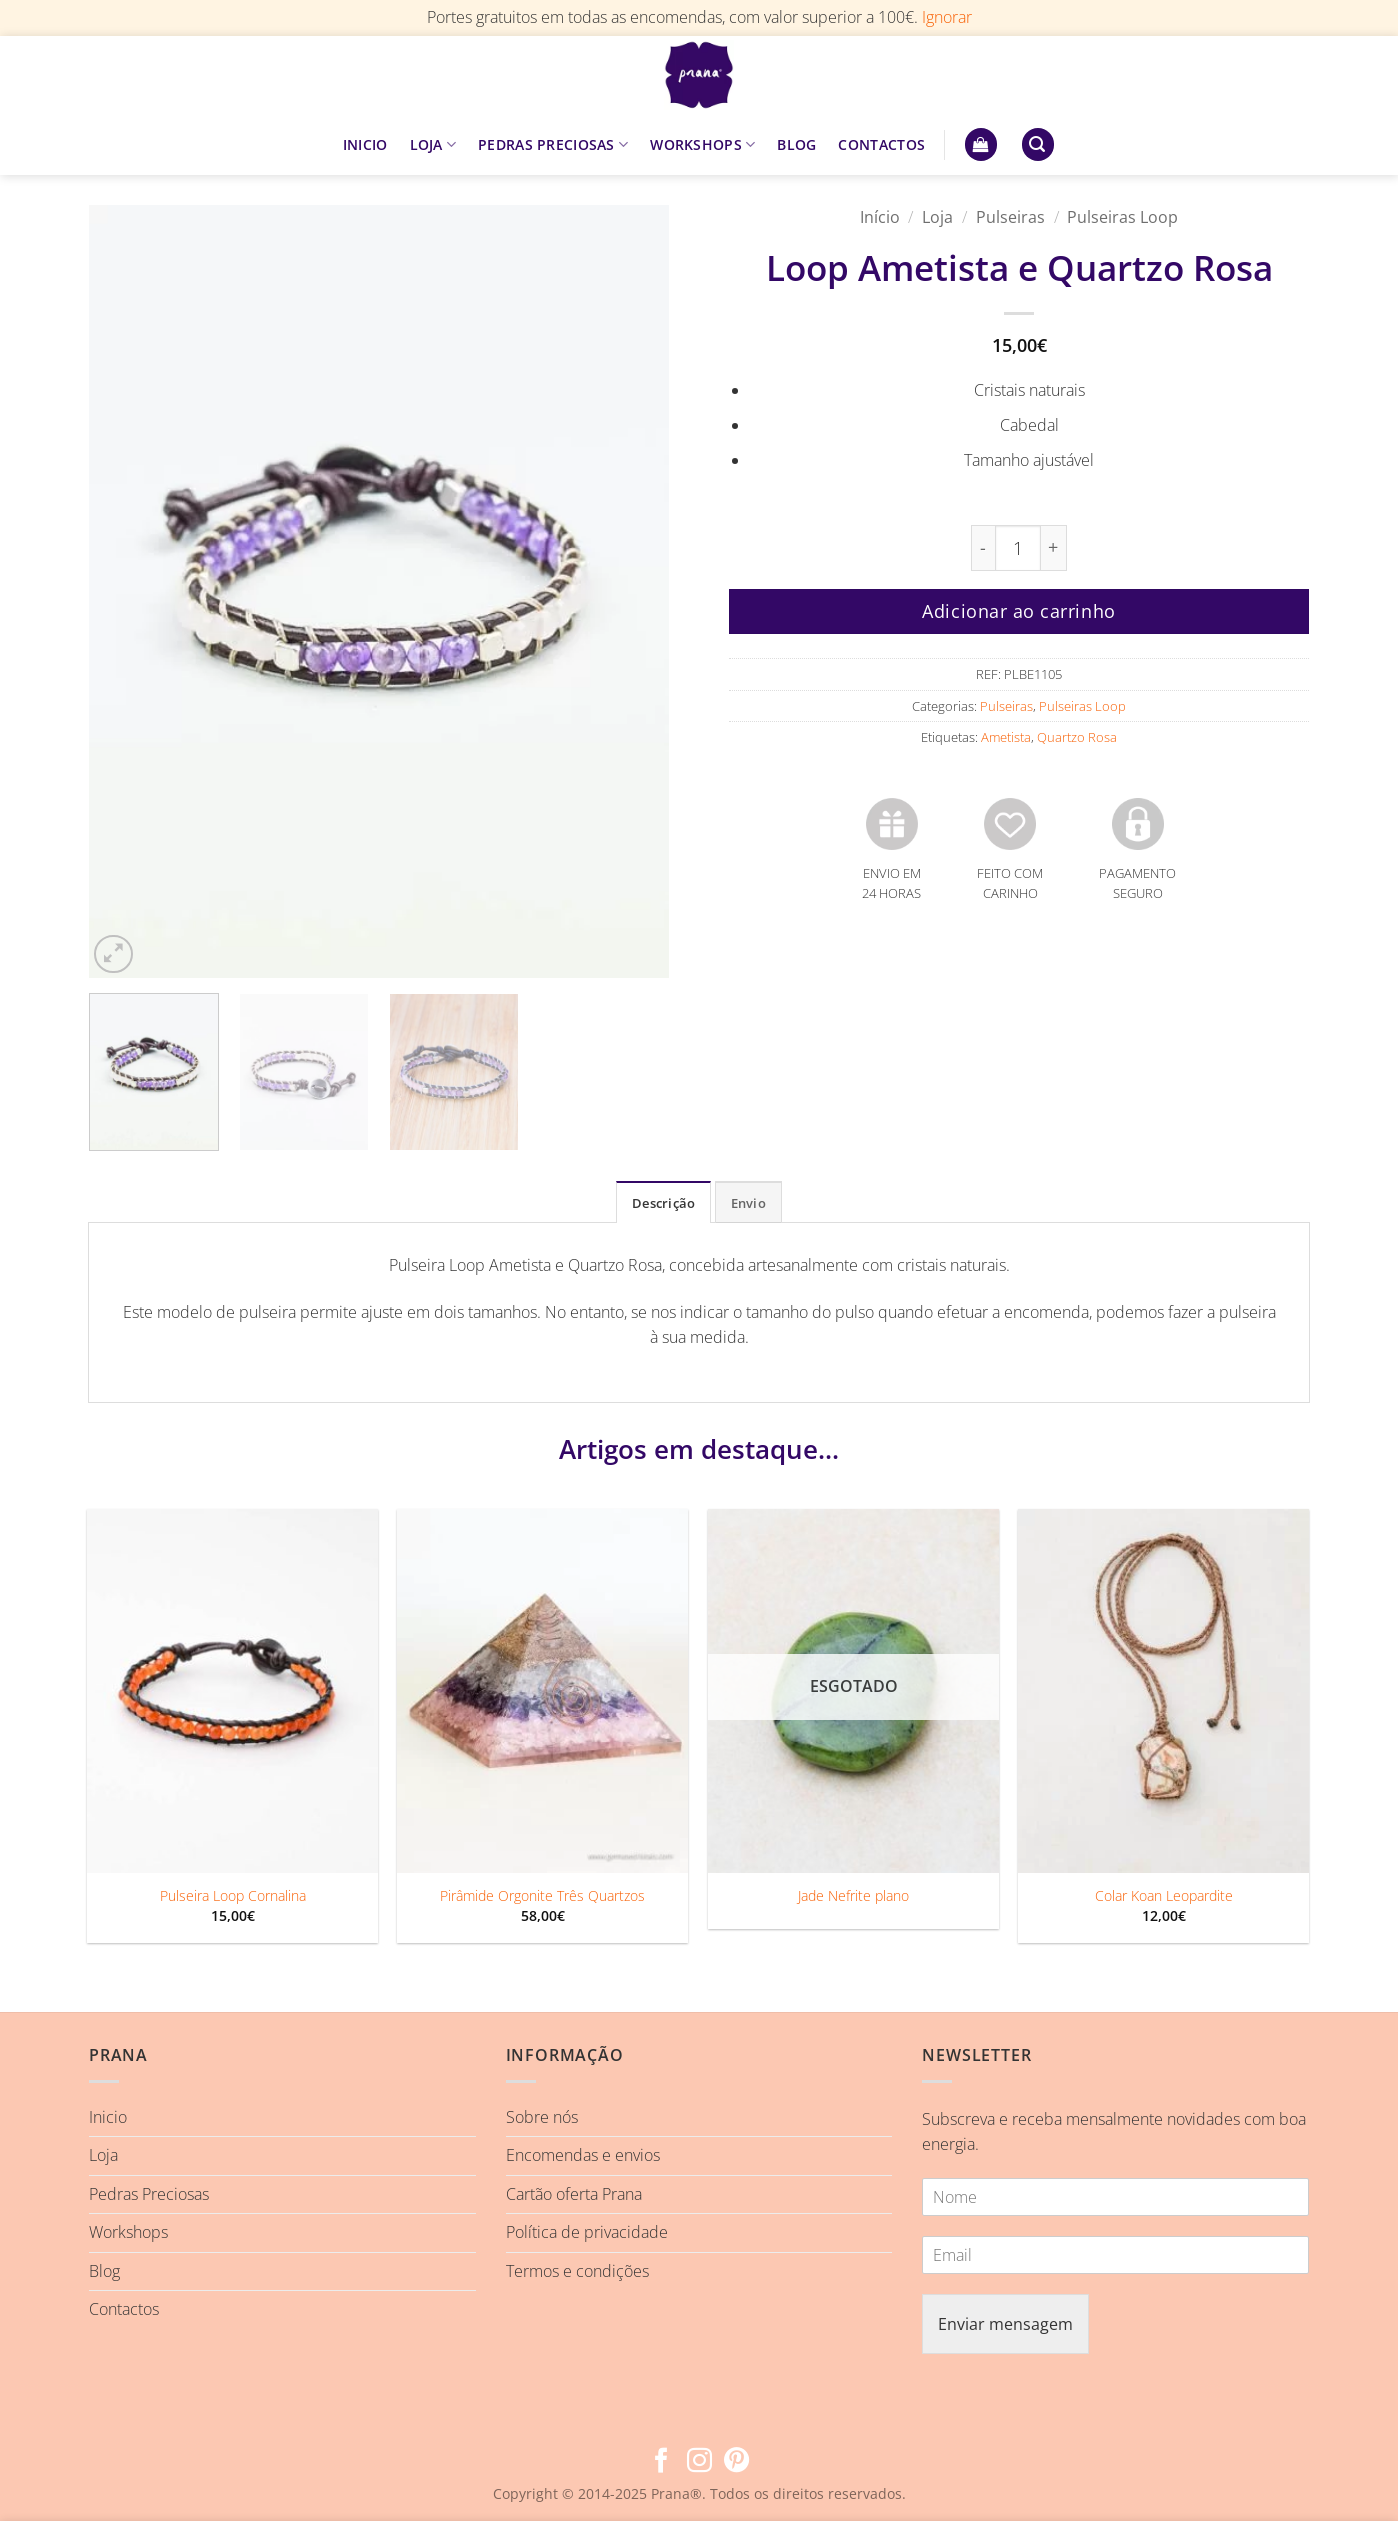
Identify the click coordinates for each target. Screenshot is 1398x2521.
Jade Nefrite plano (853, 1896)
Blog (104, 2271)
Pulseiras (1010, 217)
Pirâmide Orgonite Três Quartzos (542, 1896)
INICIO (365, 144)
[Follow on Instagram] (698, 2462)
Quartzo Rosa (1077, 737)
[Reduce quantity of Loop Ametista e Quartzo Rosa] (983, 548)
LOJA (433, 145)
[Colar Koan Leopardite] (1163, 1691)
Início (880, 217)
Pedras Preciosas (149, 2194)
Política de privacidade (587, 2232)
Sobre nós (542, 2117)
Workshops (128, 2232)
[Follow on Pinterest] (736, 2462)
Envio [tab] (748, 1203)
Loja (937, 217)
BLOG (796, 144)
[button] (981, 144)
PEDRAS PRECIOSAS (553, 145)
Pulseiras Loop (1122, 217)
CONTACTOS (881, 144)
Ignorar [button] (947, 17)
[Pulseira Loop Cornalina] (232, 1691)
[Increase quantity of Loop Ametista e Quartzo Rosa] (1054, 548)
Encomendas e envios (583, 2155)
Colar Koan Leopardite (1164, 1896)
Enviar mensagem (1005, 2324)
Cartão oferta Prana (574, 2194)
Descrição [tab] (663, 1203)
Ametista (1006, 737)
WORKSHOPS (702, 145)
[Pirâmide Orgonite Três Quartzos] (542, 1691)
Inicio (108, 2117)
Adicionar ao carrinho (1018, 611)
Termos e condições (577, 2271)
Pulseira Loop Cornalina (233, 1896)
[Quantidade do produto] (1018, 548)
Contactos (124, 2309)
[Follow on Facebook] (661, 2462)
